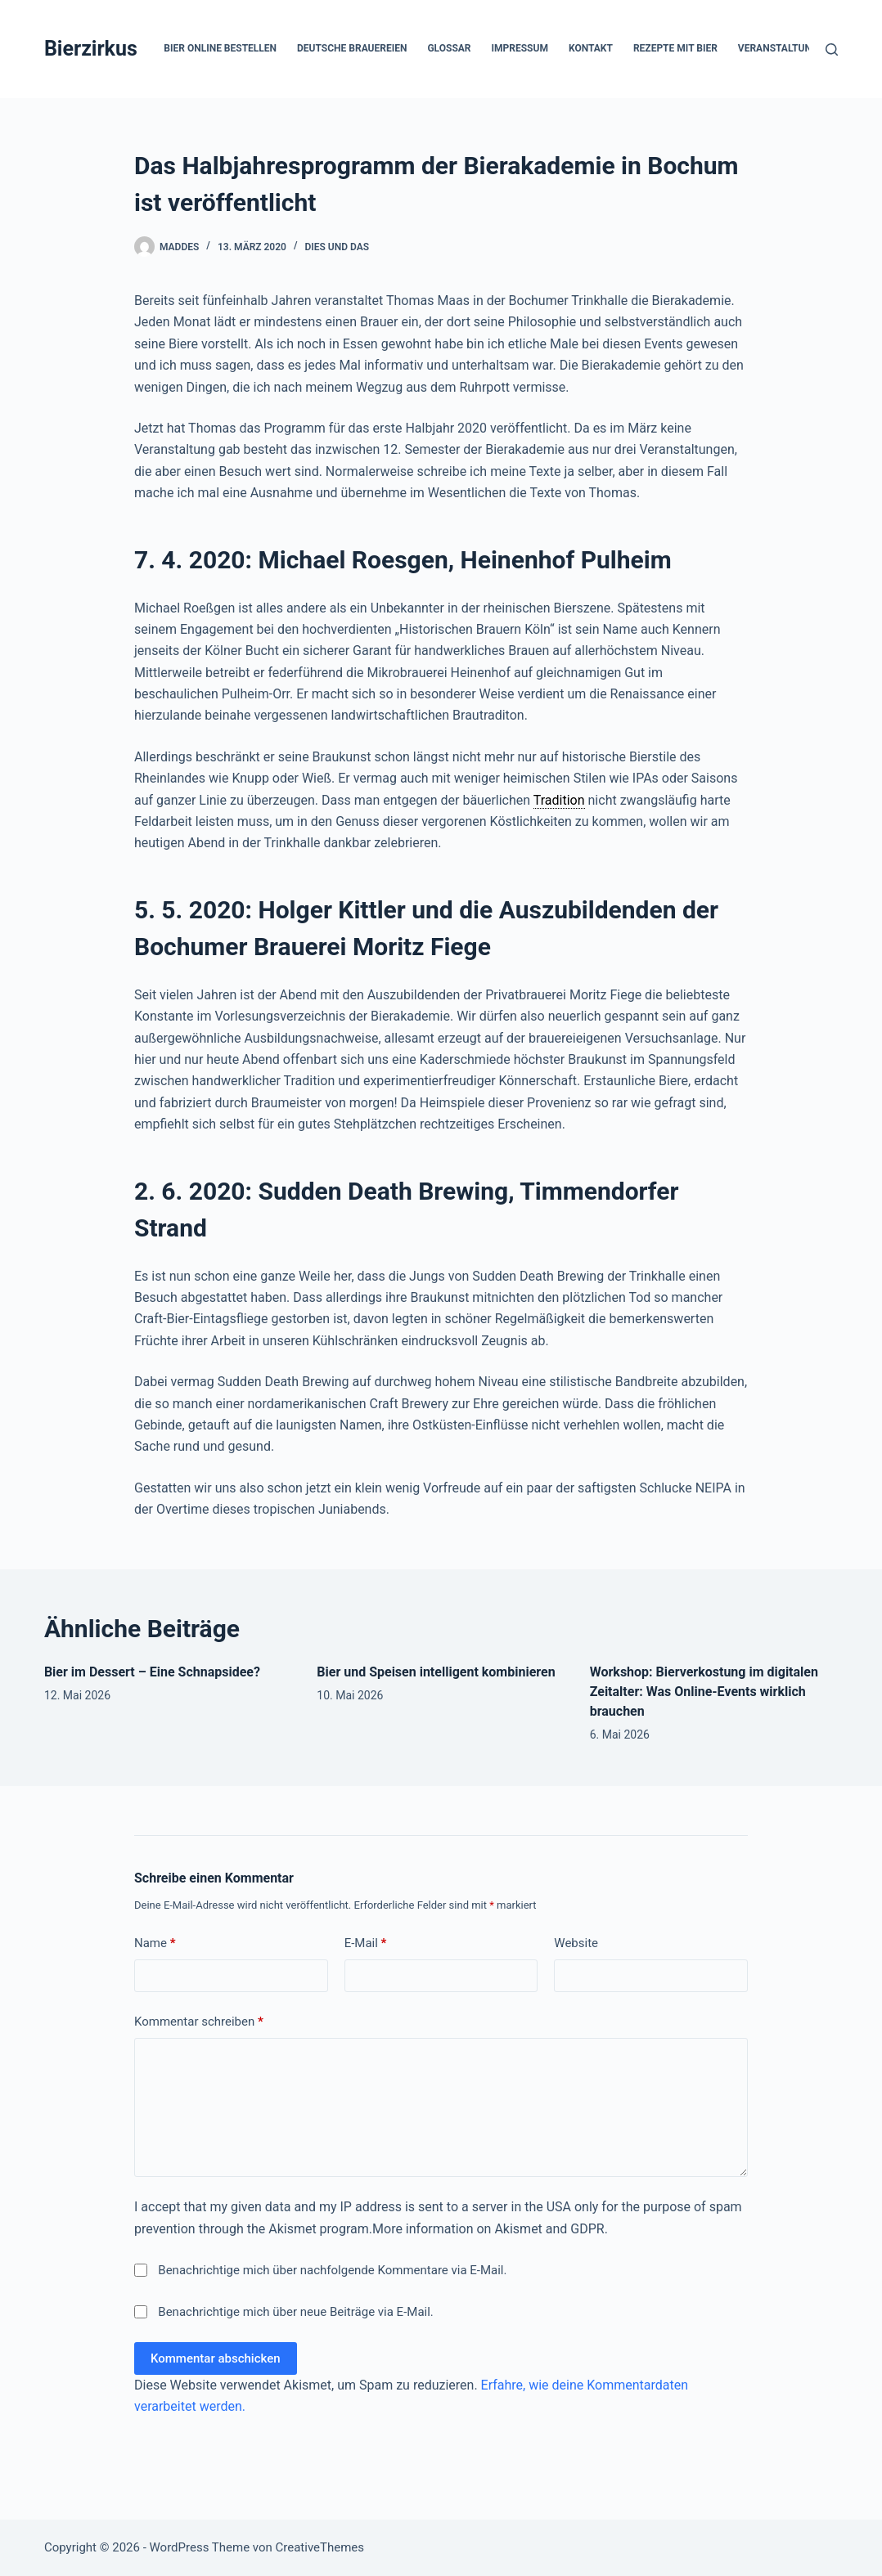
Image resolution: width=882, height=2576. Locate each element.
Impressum (520, 48)
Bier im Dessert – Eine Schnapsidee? (152, 1672)
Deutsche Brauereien (352, 48)
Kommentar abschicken (216, 2358)
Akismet (292, 2229)
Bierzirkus (90, 49)
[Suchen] (832, 49)
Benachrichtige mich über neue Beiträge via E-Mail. (296, 2311)
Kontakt (591, 48)
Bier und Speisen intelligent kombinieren (436, 1672)
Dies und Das (337, 247)
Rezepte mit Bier (675, 48)
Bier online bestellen (220, 48)
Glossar (448, 48)
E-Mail (365, 1943)
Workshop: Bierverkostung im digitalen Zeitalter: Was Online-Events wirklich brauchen (704, 1691)
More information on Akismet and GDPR (488, 2229)
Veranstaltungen (795, 49)
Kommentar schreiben (198, 2022)
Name (155, 1943)
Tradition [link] (559, 800)
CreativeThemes (320, 2547)
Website (576, 1943)
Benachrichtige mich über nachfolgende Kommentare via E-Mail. (332, 2270)
